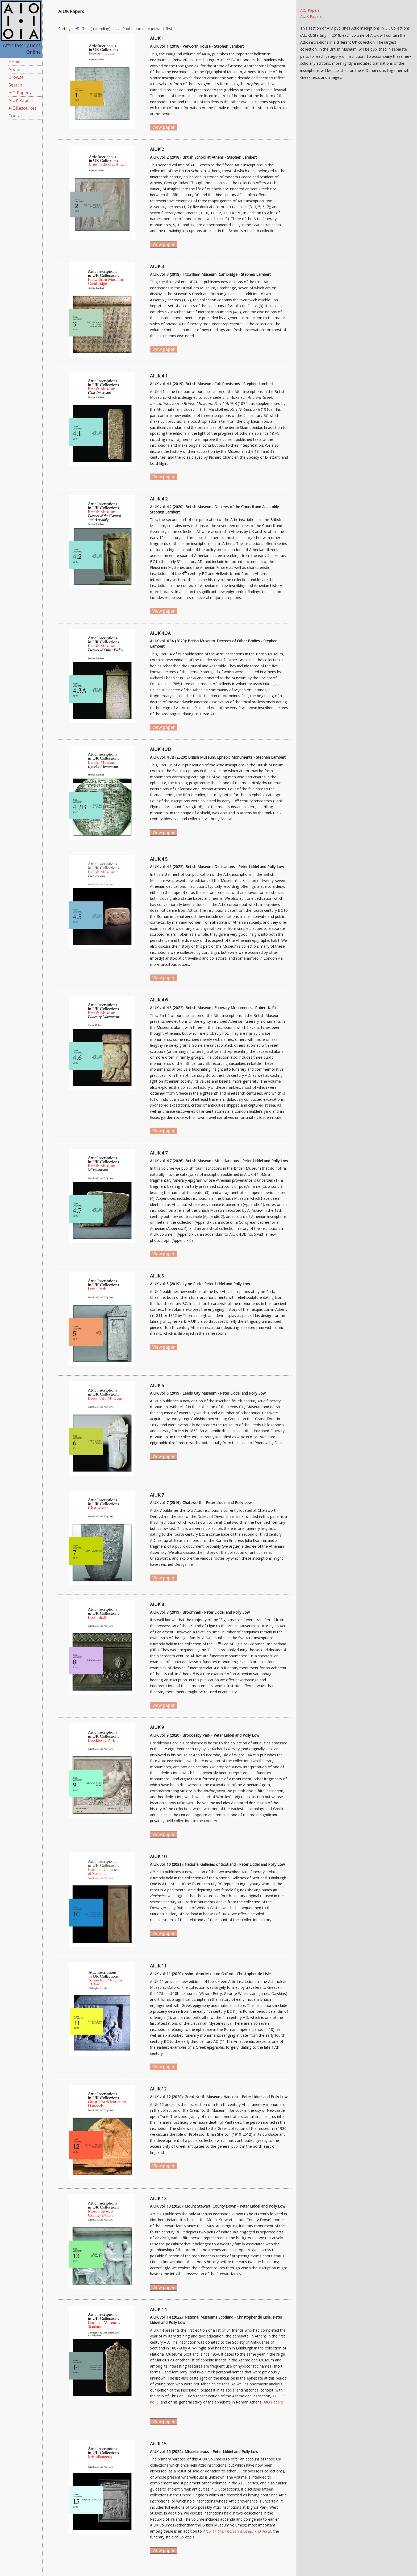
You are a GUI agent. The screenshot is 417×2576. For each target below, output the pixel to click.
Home (14, 62)
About (15, 69)
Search (15, 85)
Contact (16, 116)
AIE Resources (23, 108)
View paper (163, 127)
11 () (237, 2531)
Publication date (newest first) (148, 28)
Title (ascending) (96, 28)
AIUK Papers (21, 100)
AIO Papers (20, 93)
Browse (16, 77)
